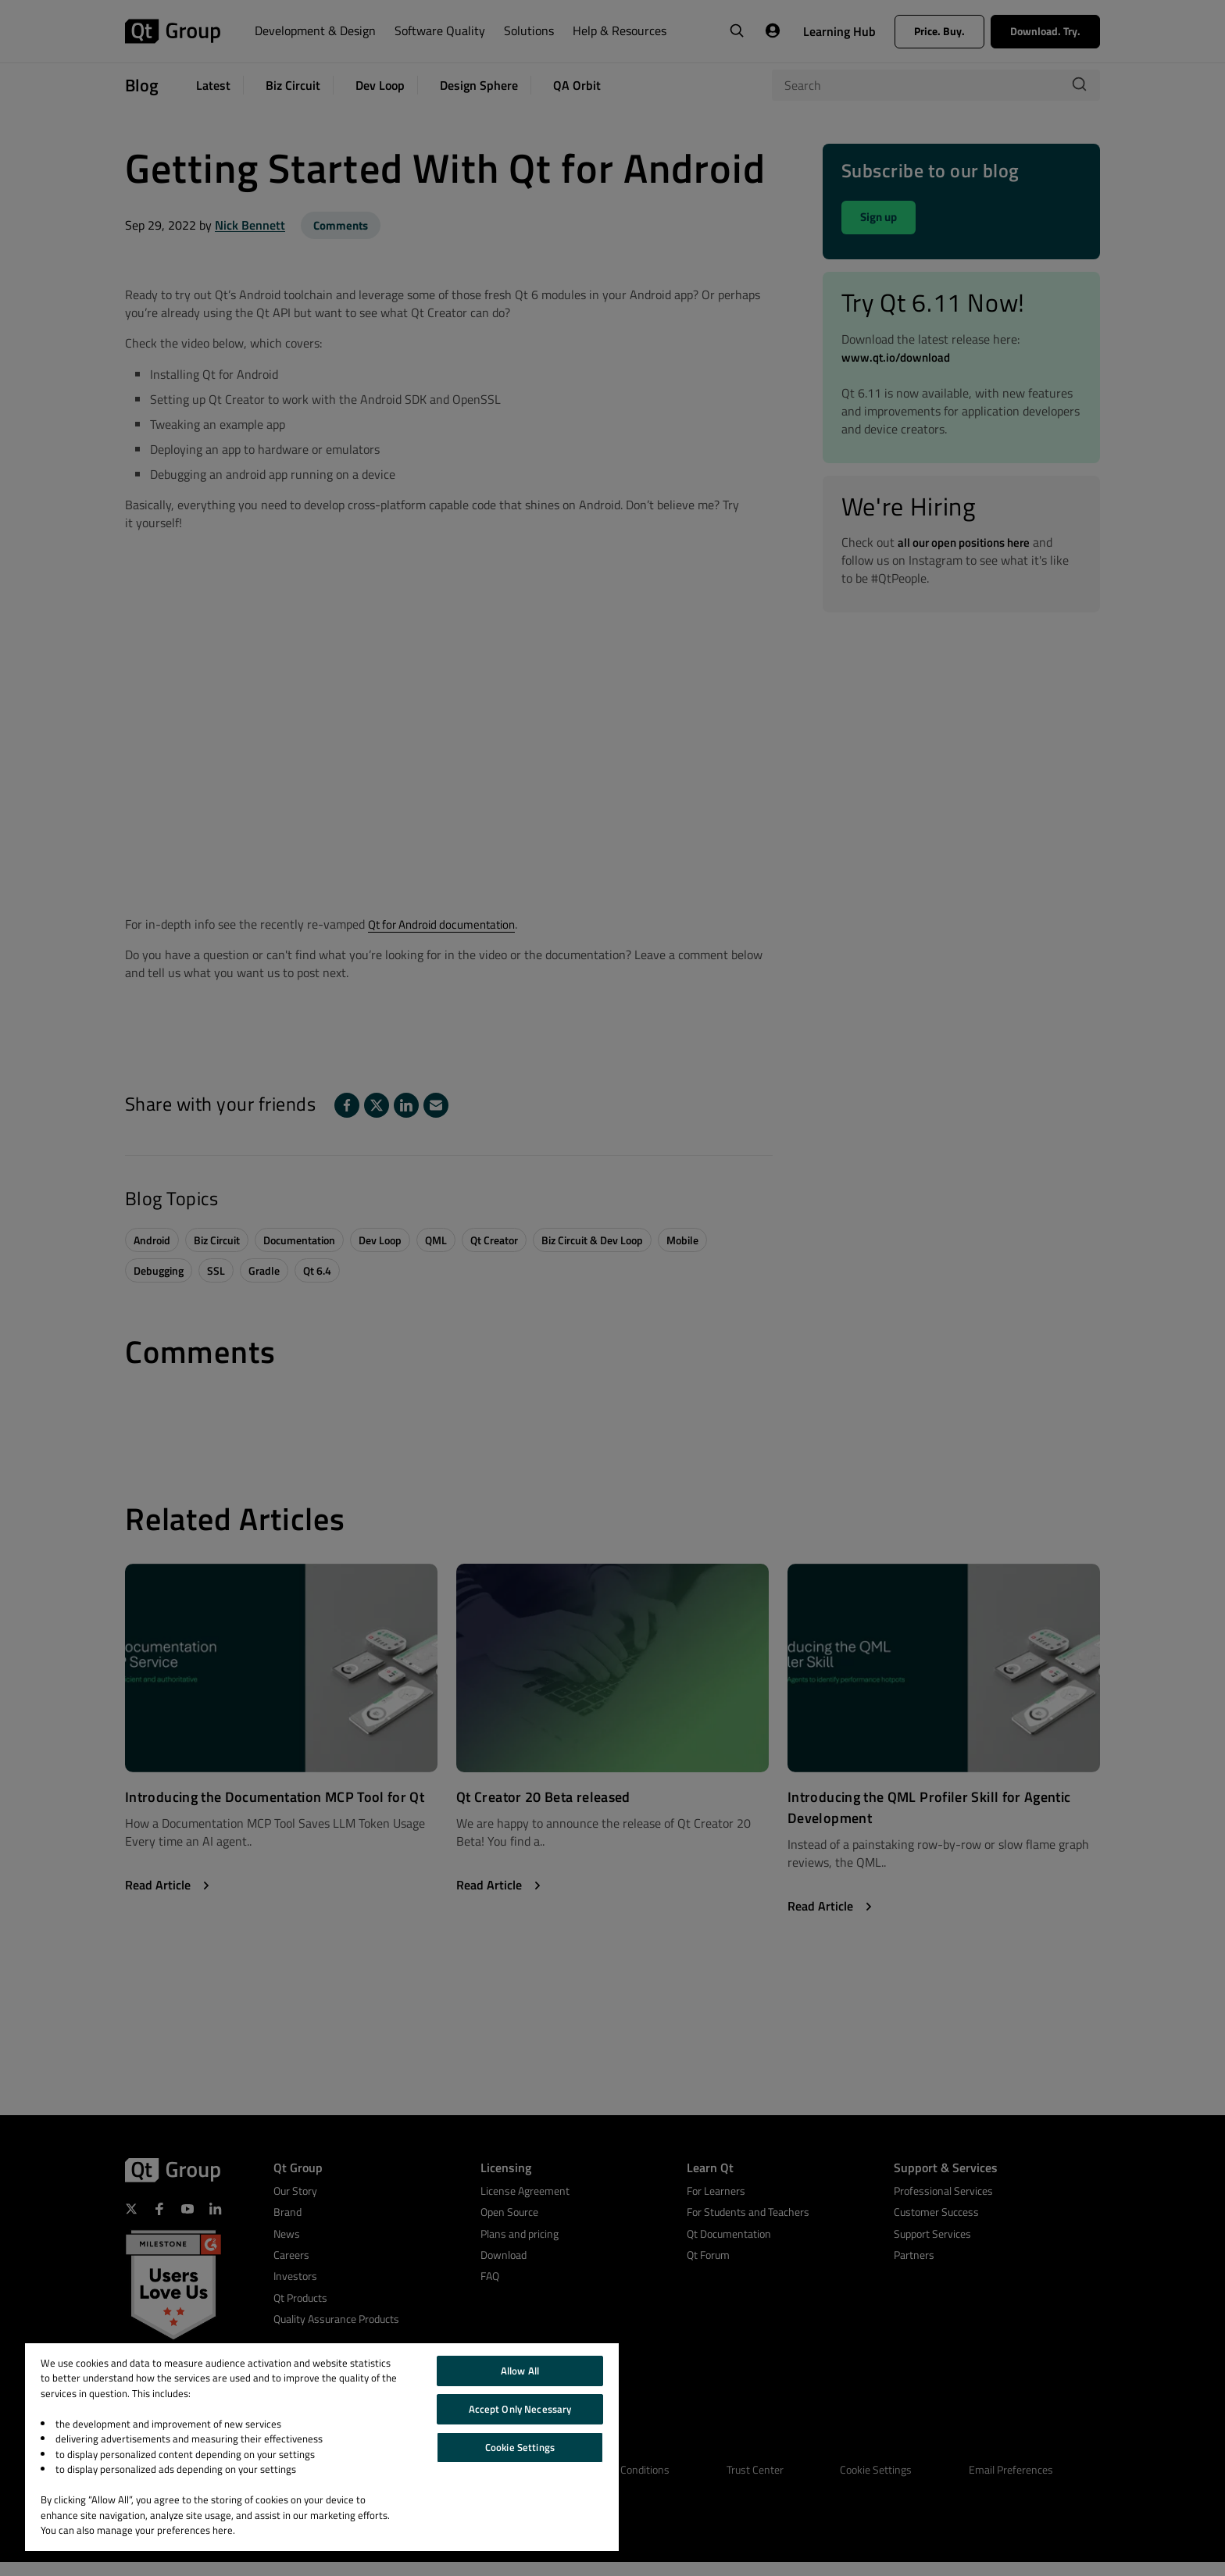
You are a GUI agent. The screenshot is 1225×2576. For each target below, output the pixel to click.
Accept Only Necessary (520, 2409)
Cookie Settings (520, 2447)
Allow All (520, 2370)
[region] (322, 2447)
